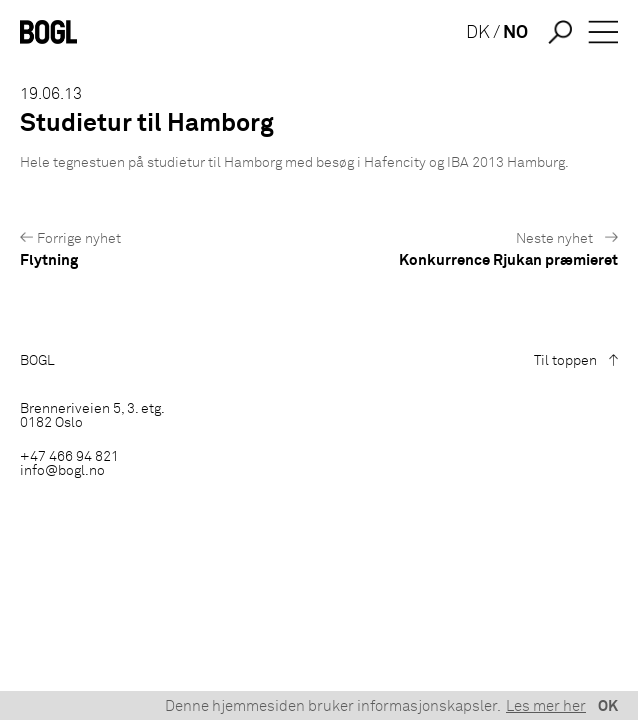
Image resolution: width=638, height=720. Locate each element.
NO (515, 33)
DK (478, 33)
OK (608, 706)
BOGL (37, 361)
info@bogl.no (62, 471)
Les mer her (546, 706)
